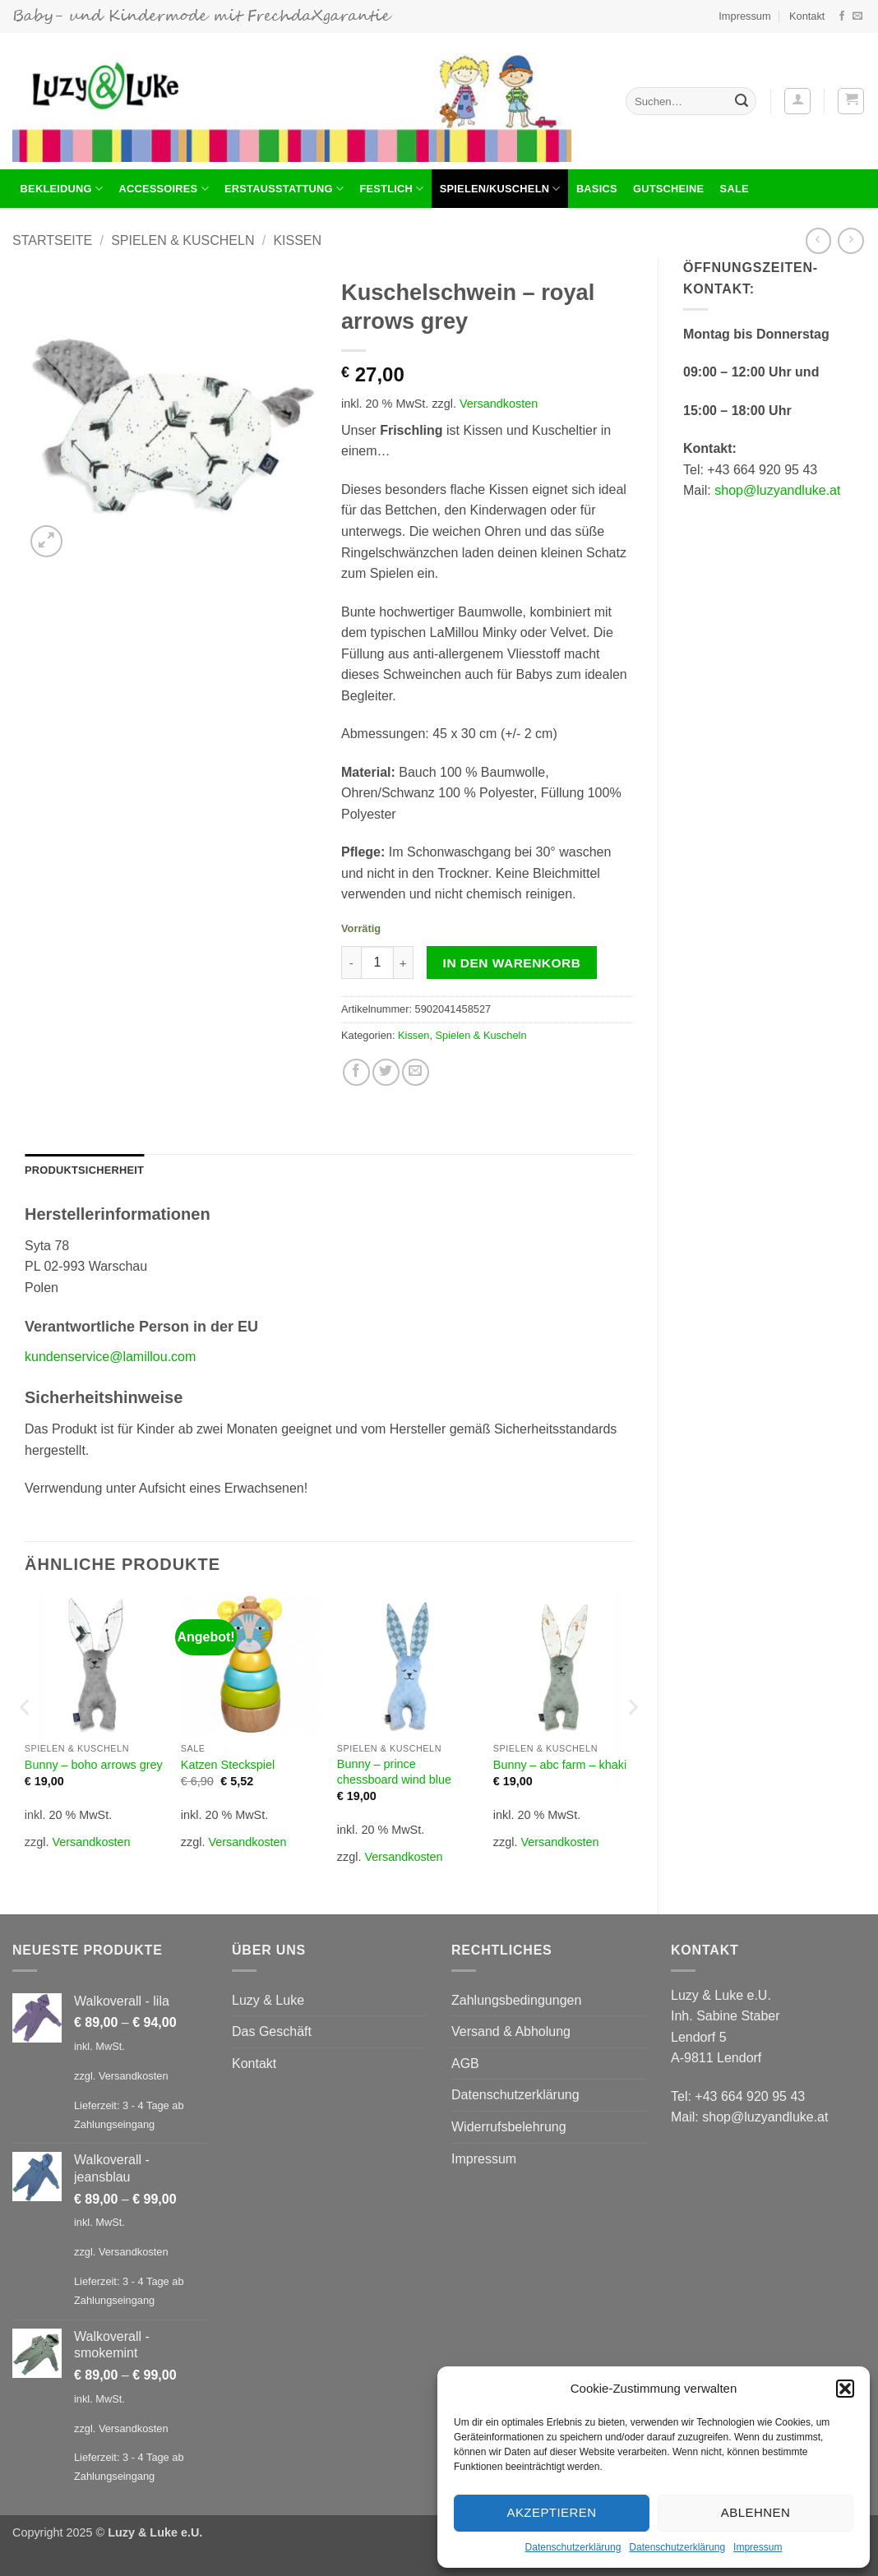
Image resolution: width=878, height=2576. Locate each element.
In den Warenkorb (512, 963)
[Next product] (818, 240)
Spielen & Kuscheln (182, 240)
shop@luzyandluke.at (777, 490)
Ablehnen (755, 2512)
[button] (845, 2388)
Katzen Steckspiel (228, 1764)
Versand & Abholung (511, 2031)
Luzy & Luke (268, 2000)
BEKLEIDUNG (62, 188)
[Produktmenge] (377, 962)
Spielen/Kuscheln (500, 188)
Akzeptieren (551, 2512)
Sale (734, 188)
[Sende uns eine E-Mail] (857, 16)
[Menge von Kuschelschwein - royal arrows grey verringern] (351, 962)
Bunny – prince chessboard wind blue (394, 1771)
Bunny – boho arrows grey (94, 1764)
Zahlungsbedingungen (516, 2000)
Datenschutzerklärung (573, 2547)
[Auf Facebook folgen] (842, 16)
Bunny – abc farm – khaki (559, 1764)
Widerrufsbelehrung (508, 2127)
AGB (465, 2063)
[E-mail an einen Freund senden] (415, 1072)
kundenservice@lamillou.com (110, 1357)
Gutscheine (668, 188)
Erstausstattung (284, 188)
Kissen (297, 240)
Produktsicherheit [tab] (84, 1170)
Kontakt (807, 16)
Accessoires (163, 188)
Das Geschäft (272, 2031)
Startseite (52, 240)
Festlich (391, 188)
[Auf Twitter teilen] (386, 1072)
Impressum (757, 2547)
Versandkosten (499, 403)
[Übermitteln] (742, 101)
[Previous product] (850, 240)
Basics (596, 188)
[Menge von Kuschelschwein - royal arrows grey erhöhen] (404, 962)
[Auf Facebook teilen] (356, 1072)
